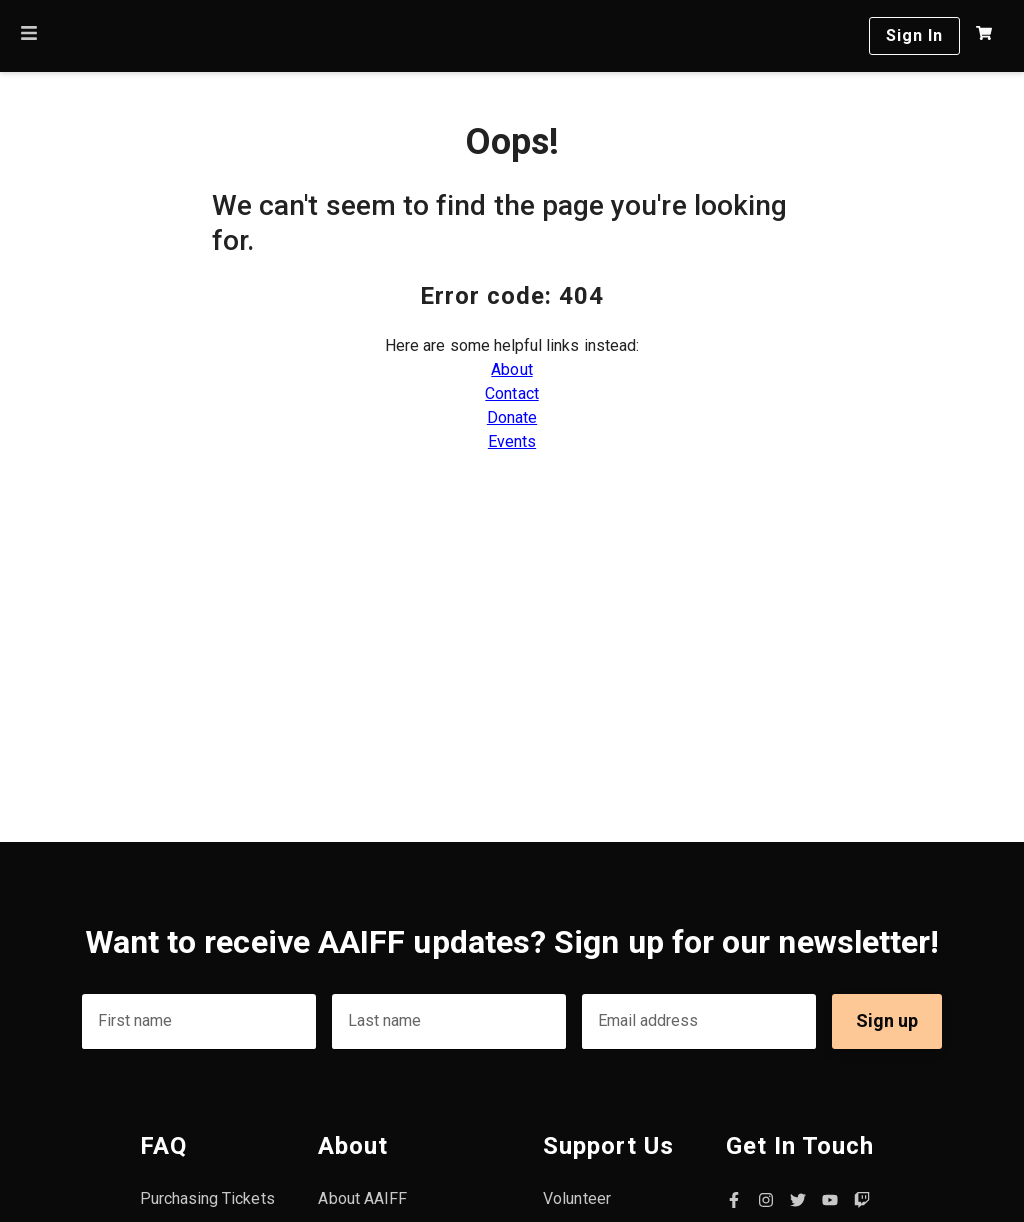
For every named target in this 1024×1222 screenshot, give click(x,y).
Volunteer (576, 1198)
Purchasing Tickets (207, 1198)
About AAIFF (362, 1198)
